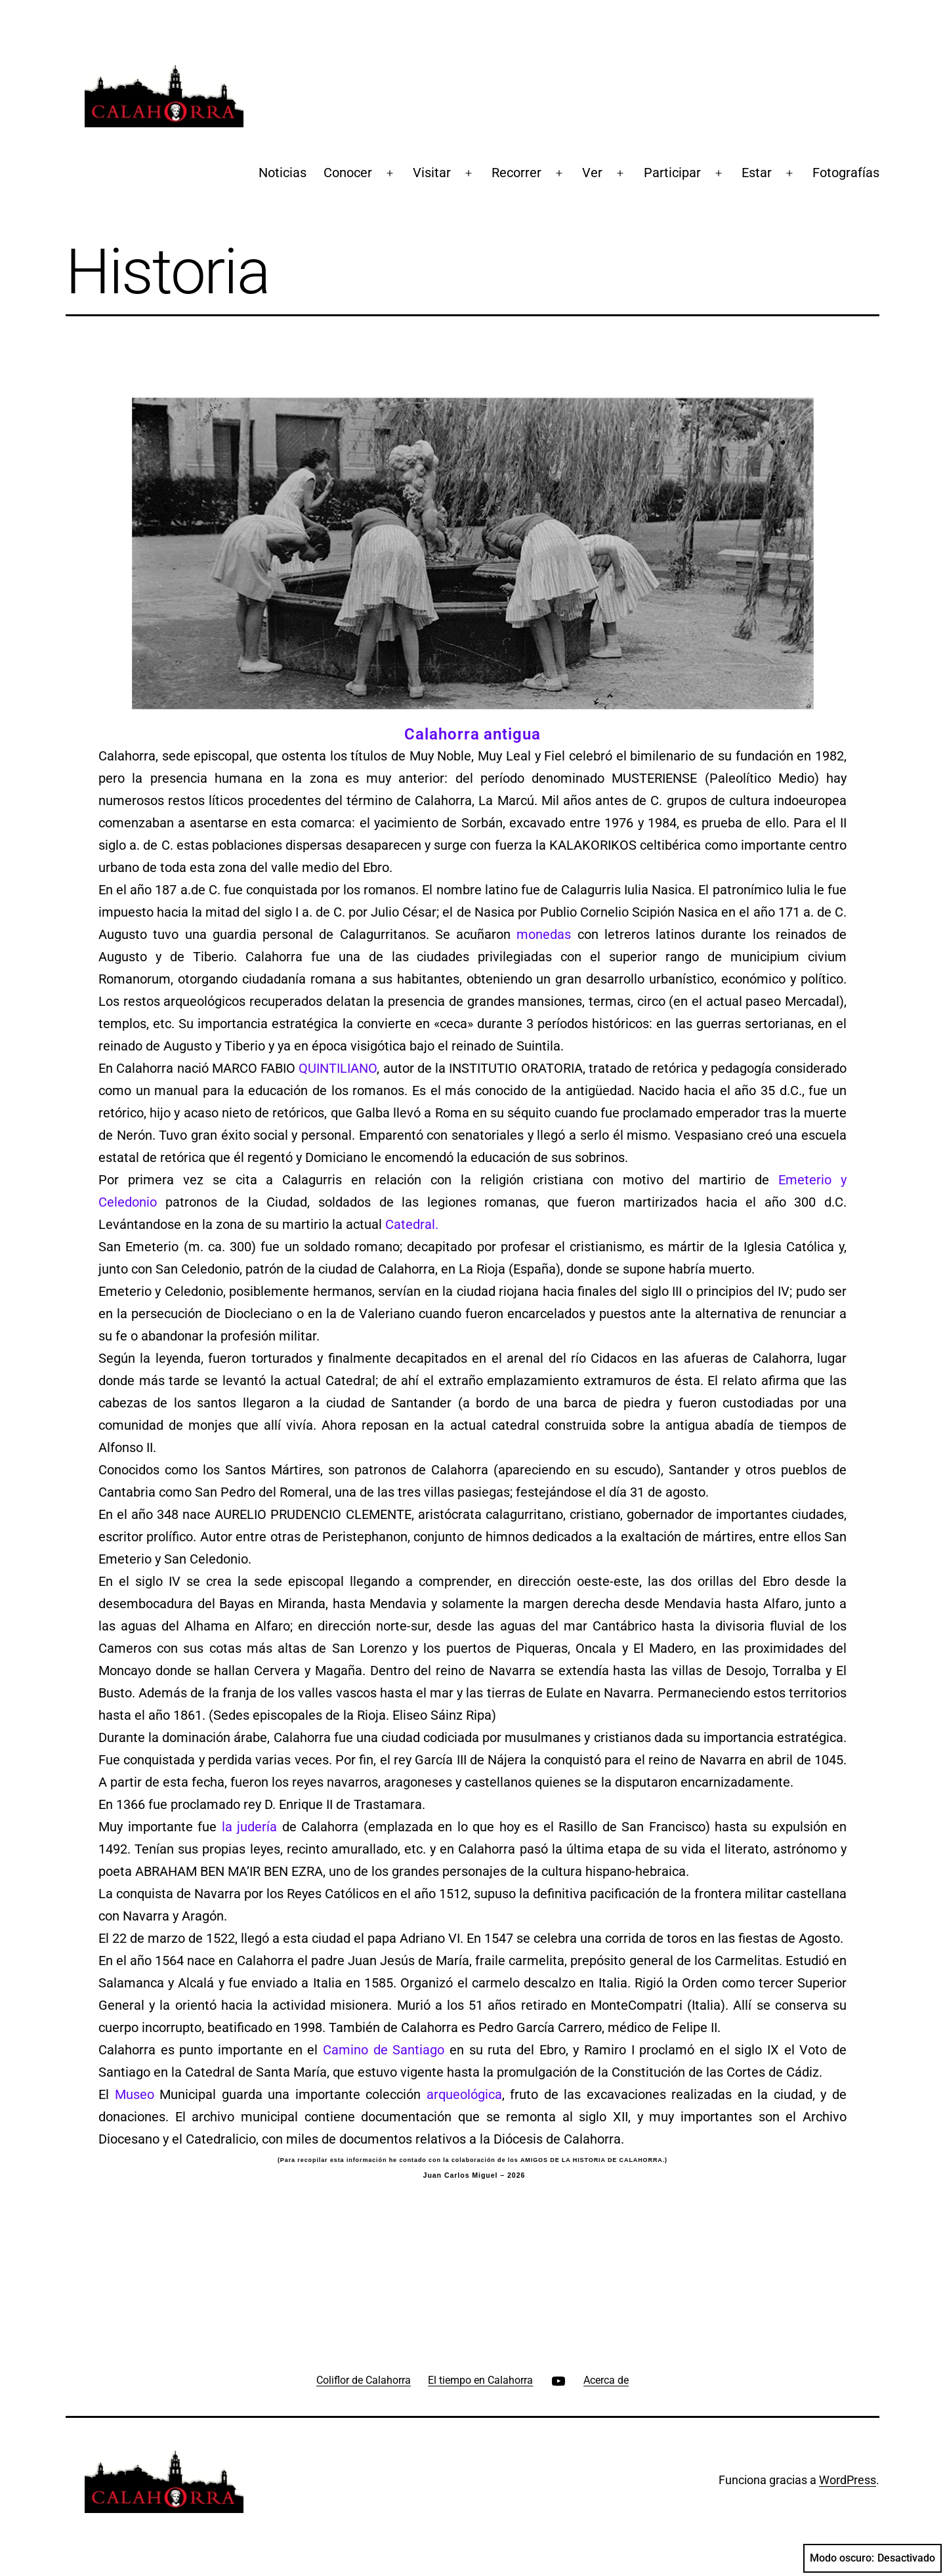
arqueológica (464, 2094)
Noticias (282, 172)
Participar (672, 172)
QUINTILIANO (338, 1068)
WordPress (847, 2480)
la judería (247, 1827)
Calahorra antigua (472, 734)
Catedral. (411, 1224)
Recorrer (516, 172)
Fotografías (845, 172)
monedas (543, 934)
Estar (757, 172)
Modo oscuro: (872, 2558)
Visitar (432, 172)
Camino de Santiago (383, 2050)
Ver (592, 172)
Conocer (348, 172)
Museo (134, 2094)
